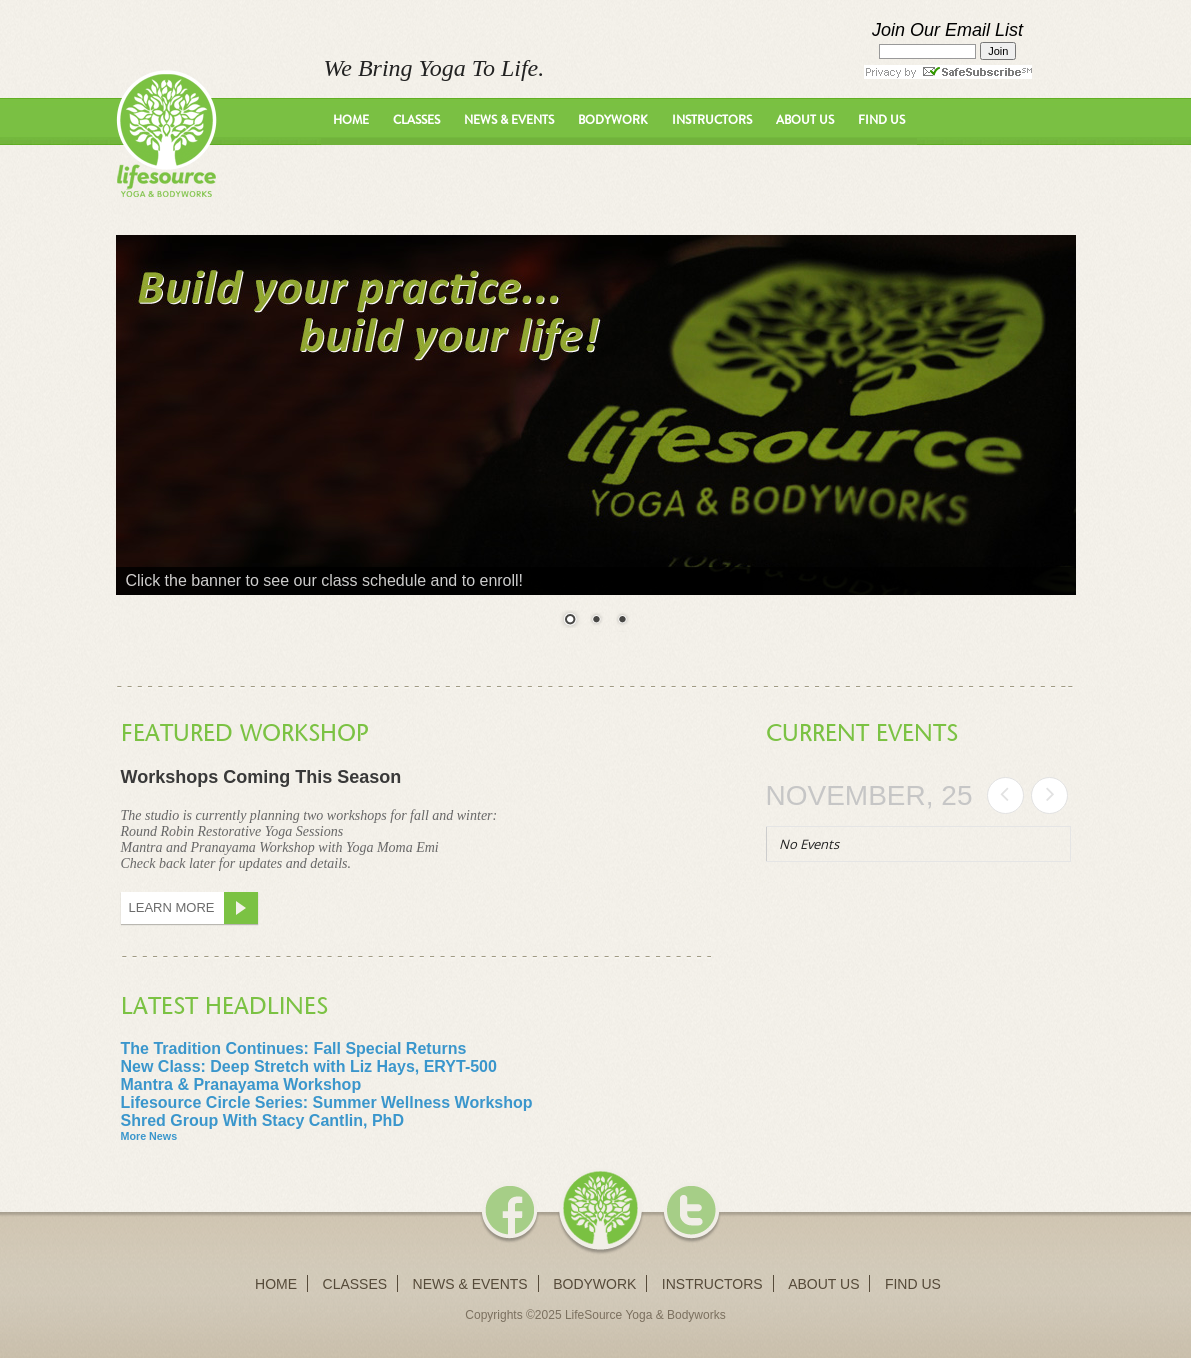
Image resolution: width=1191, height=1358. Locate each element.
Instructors (712, 120)
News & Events (509, 120)
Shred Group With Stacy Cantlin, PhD (262, 1120)
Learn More (194, 908)
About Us (805, 120)
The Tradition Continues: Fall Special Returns (294, 1048)
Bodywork (613, 120)
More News (149, 1136)
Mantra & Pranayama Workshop (241, 1084)
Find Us (881, 120)
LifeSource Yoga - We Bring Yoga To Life (166, 133)
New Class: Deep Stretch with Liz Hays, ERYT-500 (309, 1066)
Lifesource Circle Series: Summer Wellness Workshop (327, 1102)
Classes (416, 120)
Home (351, 120)
